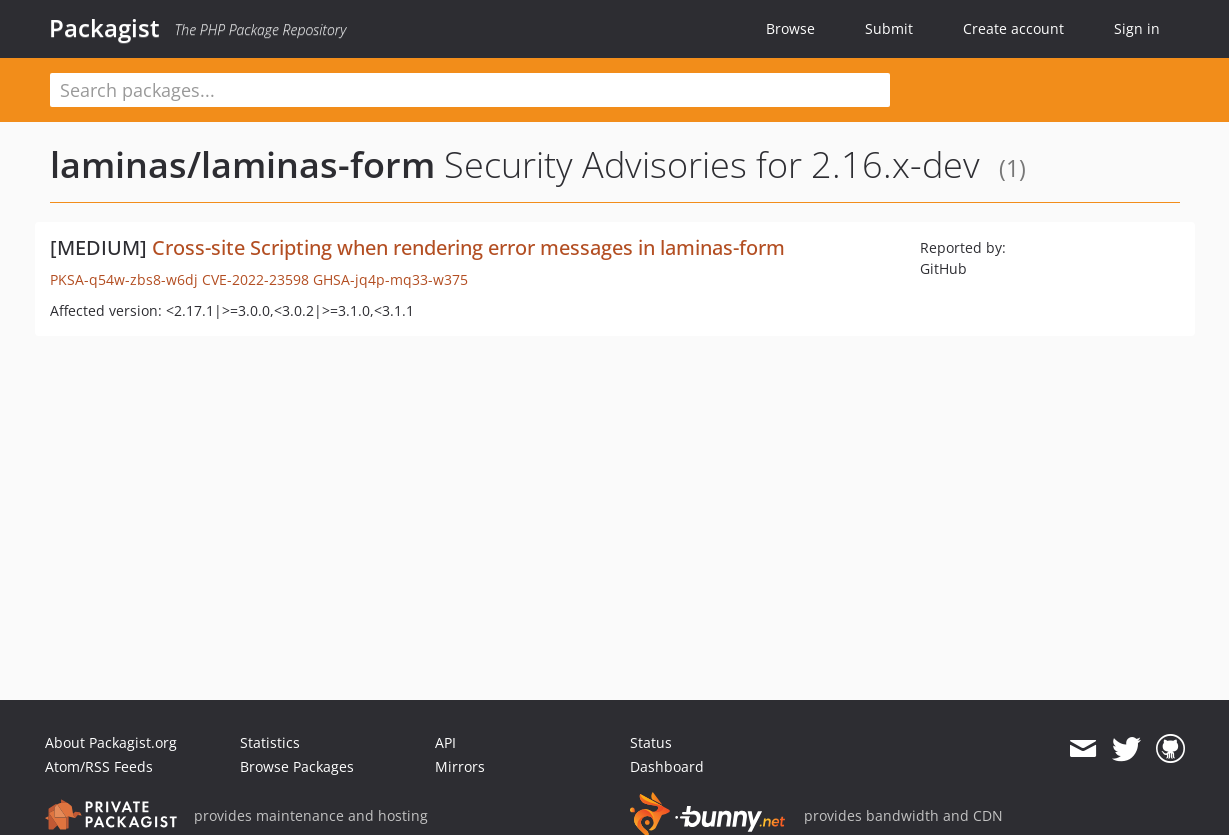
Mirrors (460, 766)
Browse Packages (297, 766)
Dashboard (667, 766)
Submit (889, 28)
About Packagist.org (111, 742)
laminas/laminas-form (242, 164)
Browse (790, 28)
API (445, 742)
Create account (1013, 28)
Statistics (270, 742)
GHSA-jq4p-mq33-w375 (390, 279)
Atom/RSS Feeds (99, 766)
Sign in (1137, 28)
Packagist (104, 28)
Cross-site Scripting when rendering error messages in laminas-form (468, 247)
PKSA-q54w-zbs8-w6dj (124, 279)
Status (651, 742)
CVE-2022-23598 (255, 279)
